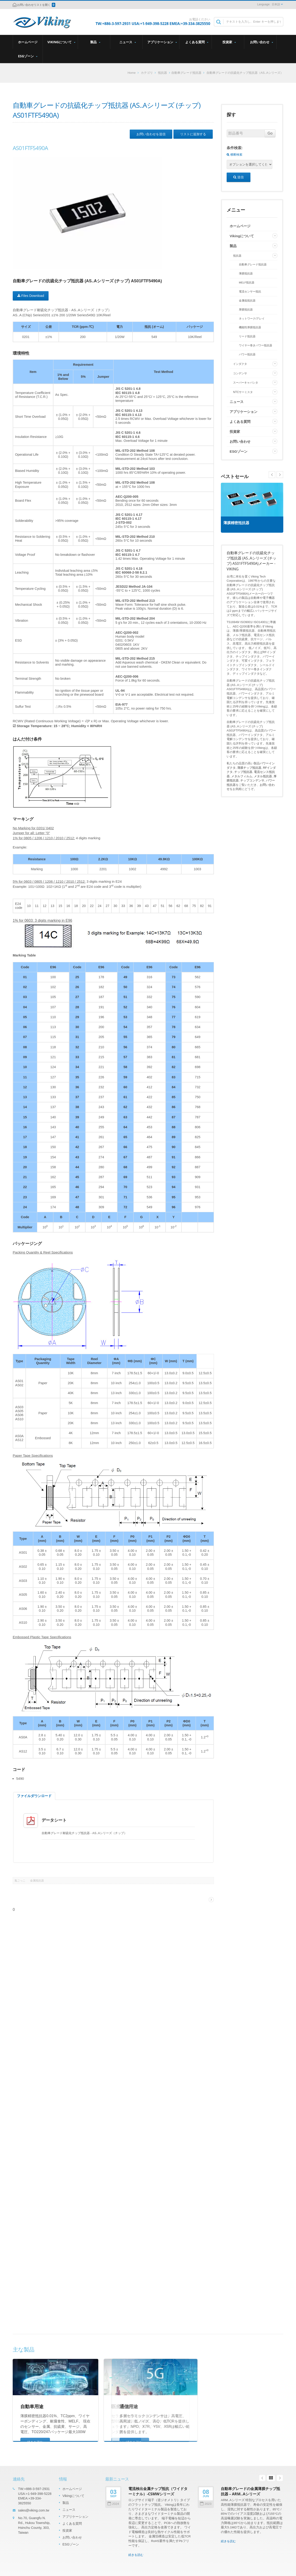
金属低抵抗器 (247, 300)
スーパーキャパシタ (245, 382)
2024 (113, 2500)
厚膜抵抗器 (246, 309)
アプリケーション (162, 42)
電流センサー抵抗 (250, 291)
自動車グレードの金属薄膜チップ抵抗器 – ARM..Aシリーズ (250, 2488)
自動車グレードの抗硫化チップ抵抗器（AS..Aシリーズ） (245, 72)
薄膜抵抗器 (246, 273)
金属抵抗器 (37, 1877)
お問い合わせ (261, 42)
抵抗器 (162, 72)
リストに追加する (193, 134)
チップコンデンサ (252, 780)
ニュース (127, 42)
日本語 (276, 4)
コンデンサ (240, 373)
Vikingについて (61, 42)
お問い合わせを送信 (151, 134)
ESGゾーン (28, 56)
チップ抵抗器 (243, 772)
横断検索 (234, 154)
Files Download (30, 296)
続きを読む (135, 2551)
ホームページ (28, 42)
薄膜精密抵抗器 (238, 523)
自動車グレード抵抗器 (186, 72)
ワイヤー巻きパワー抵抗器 (255, 345)
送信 (238, 177)
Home (132, 72)
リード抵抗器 (247, 336)
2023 (205, 2500)
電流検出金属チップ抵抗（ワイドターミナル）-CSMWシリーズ (158, 2488)
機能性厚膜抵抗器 (250, 327)
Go (270, 133)
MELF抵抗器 (246, 282)
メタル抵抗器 (263, 776)
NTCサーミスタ (243, 392)
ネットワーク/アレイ (252, 318)
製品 (95, 42)
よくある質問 (197, 42)
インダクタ (240, 364)
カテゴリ (147, 72)
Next (271, 474)
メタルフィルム (241, 776)
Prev (279, 474)
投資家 (229, 42)
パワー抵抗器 (247, 354)
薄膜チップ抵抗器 (249, 767)
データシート (57, 1820)
